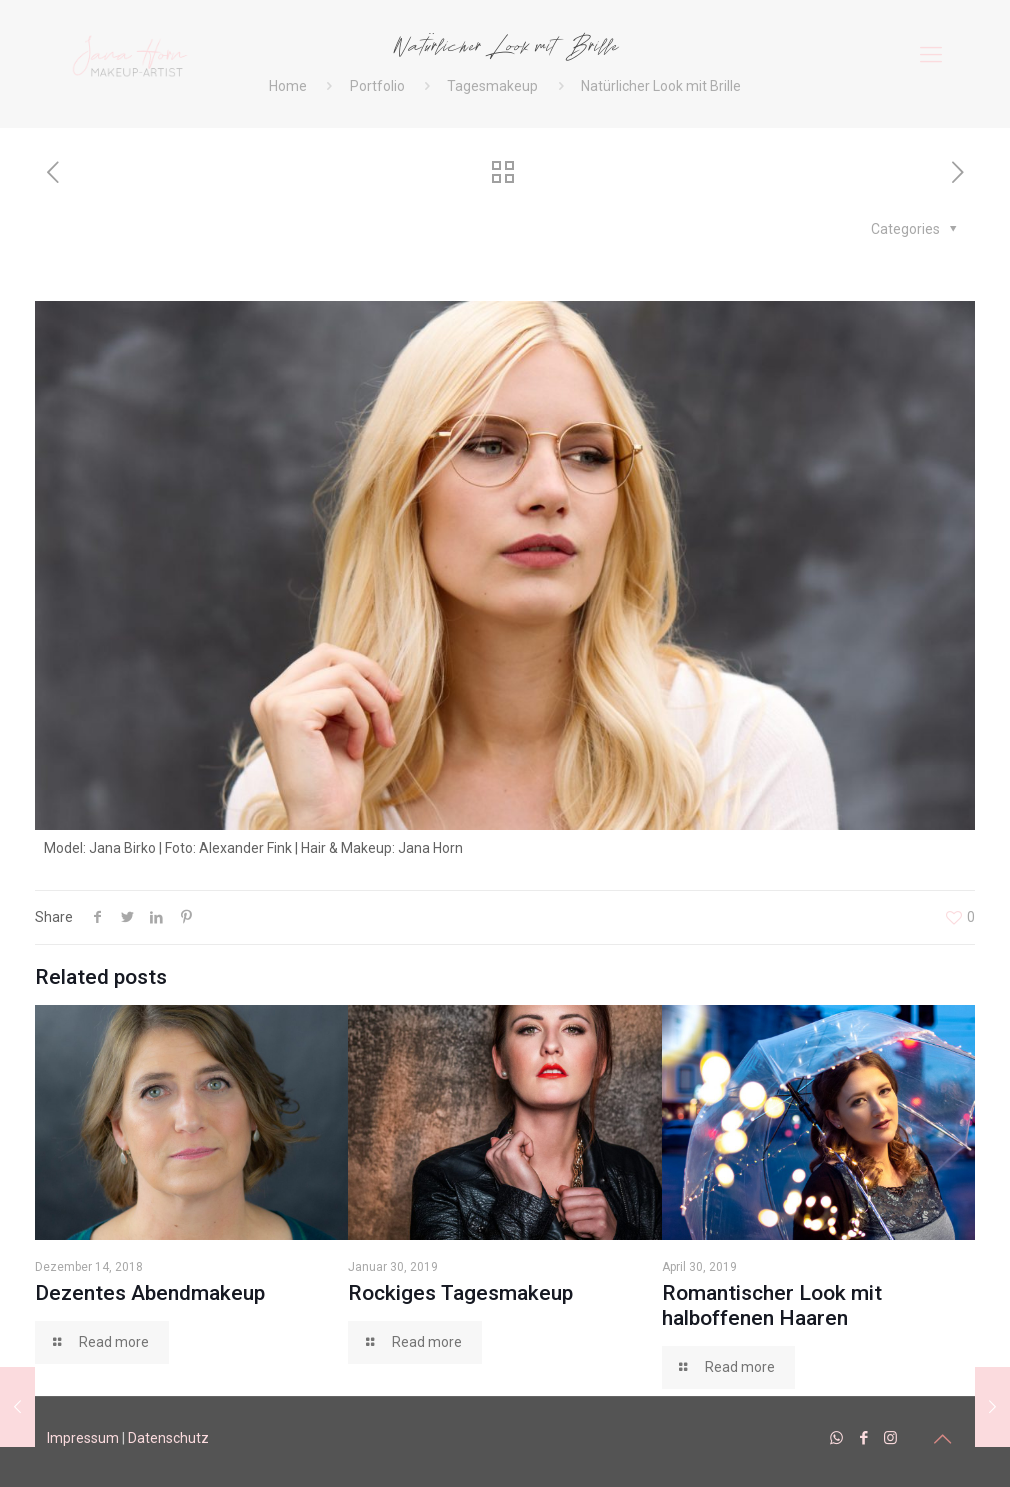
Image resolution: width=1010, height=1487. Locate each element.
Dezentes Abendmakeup (150, 1293)
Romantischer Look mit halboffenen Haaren (772, 1305)
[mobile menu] (931, 55)
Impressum (83, 1438)
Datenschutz (168, 1438)
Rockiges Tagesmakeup (460, 1293)
